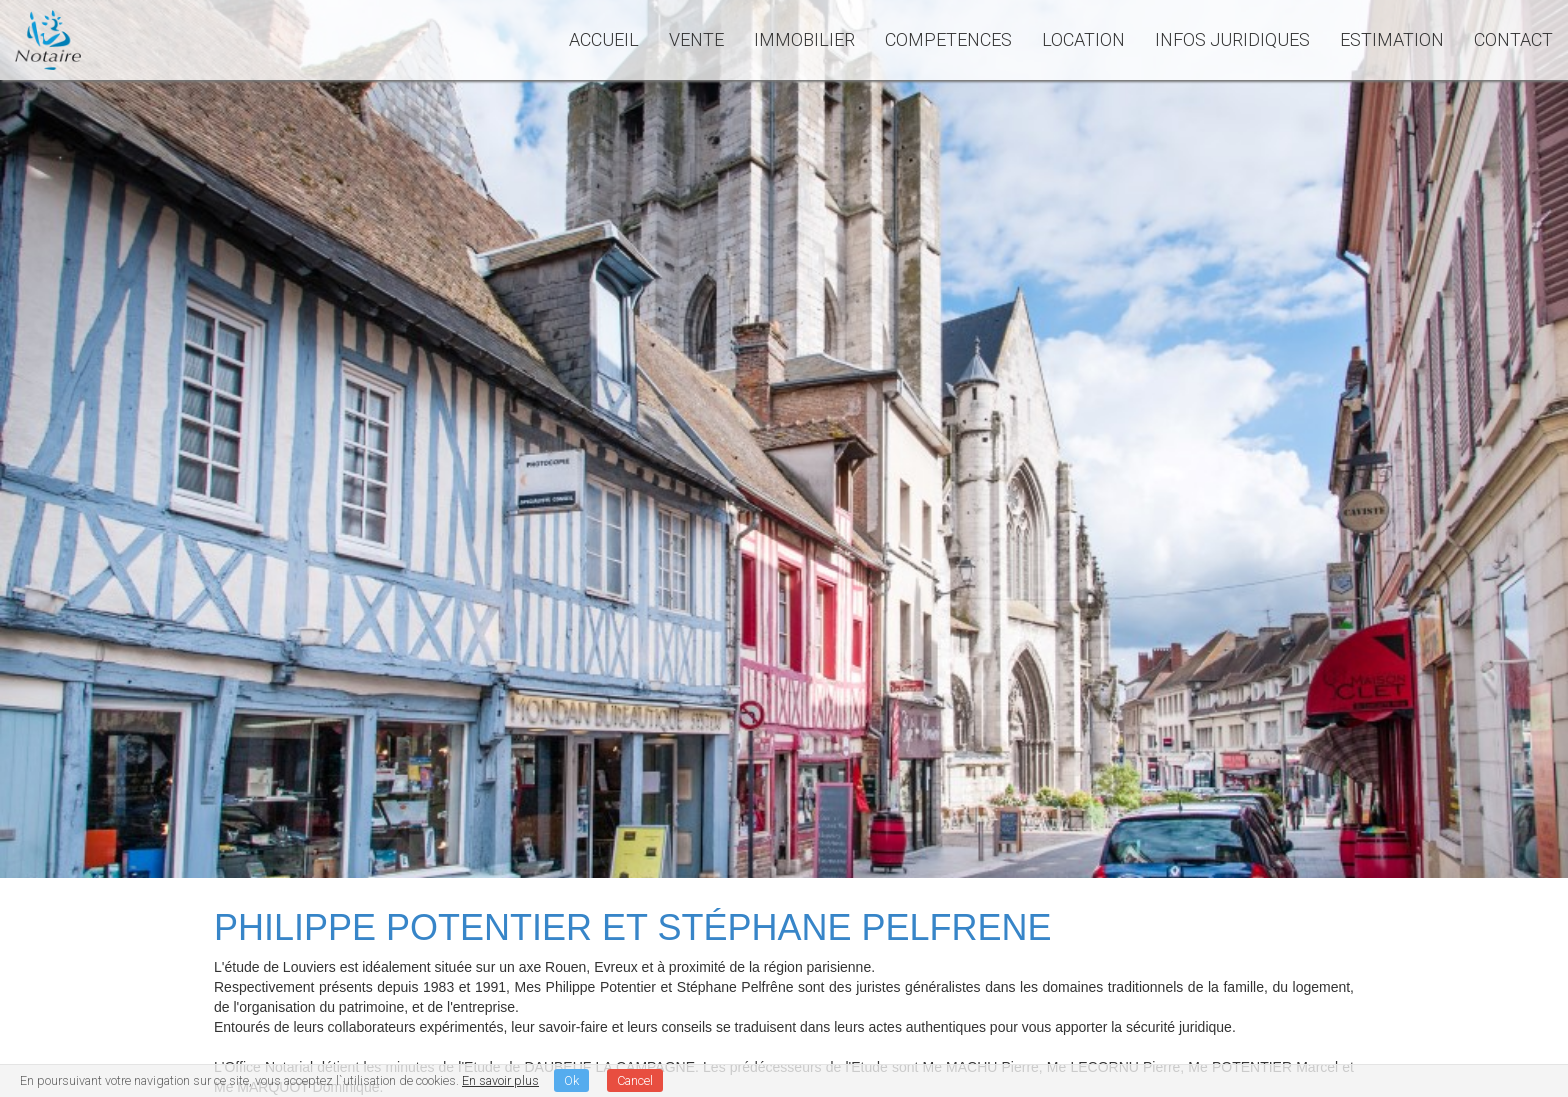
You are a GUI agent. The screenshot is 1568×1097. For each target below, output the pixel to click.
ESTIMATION (1392, 39)
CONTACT (1513, 39)
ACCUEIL (604, 39)
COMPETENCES (948, 39)
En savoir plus (500, 1080)
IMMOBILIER (804, 39)
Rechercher (1295, 474)
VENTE (696, 39)
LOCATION (1083, 39)
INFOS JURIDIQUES (1232, 39)
